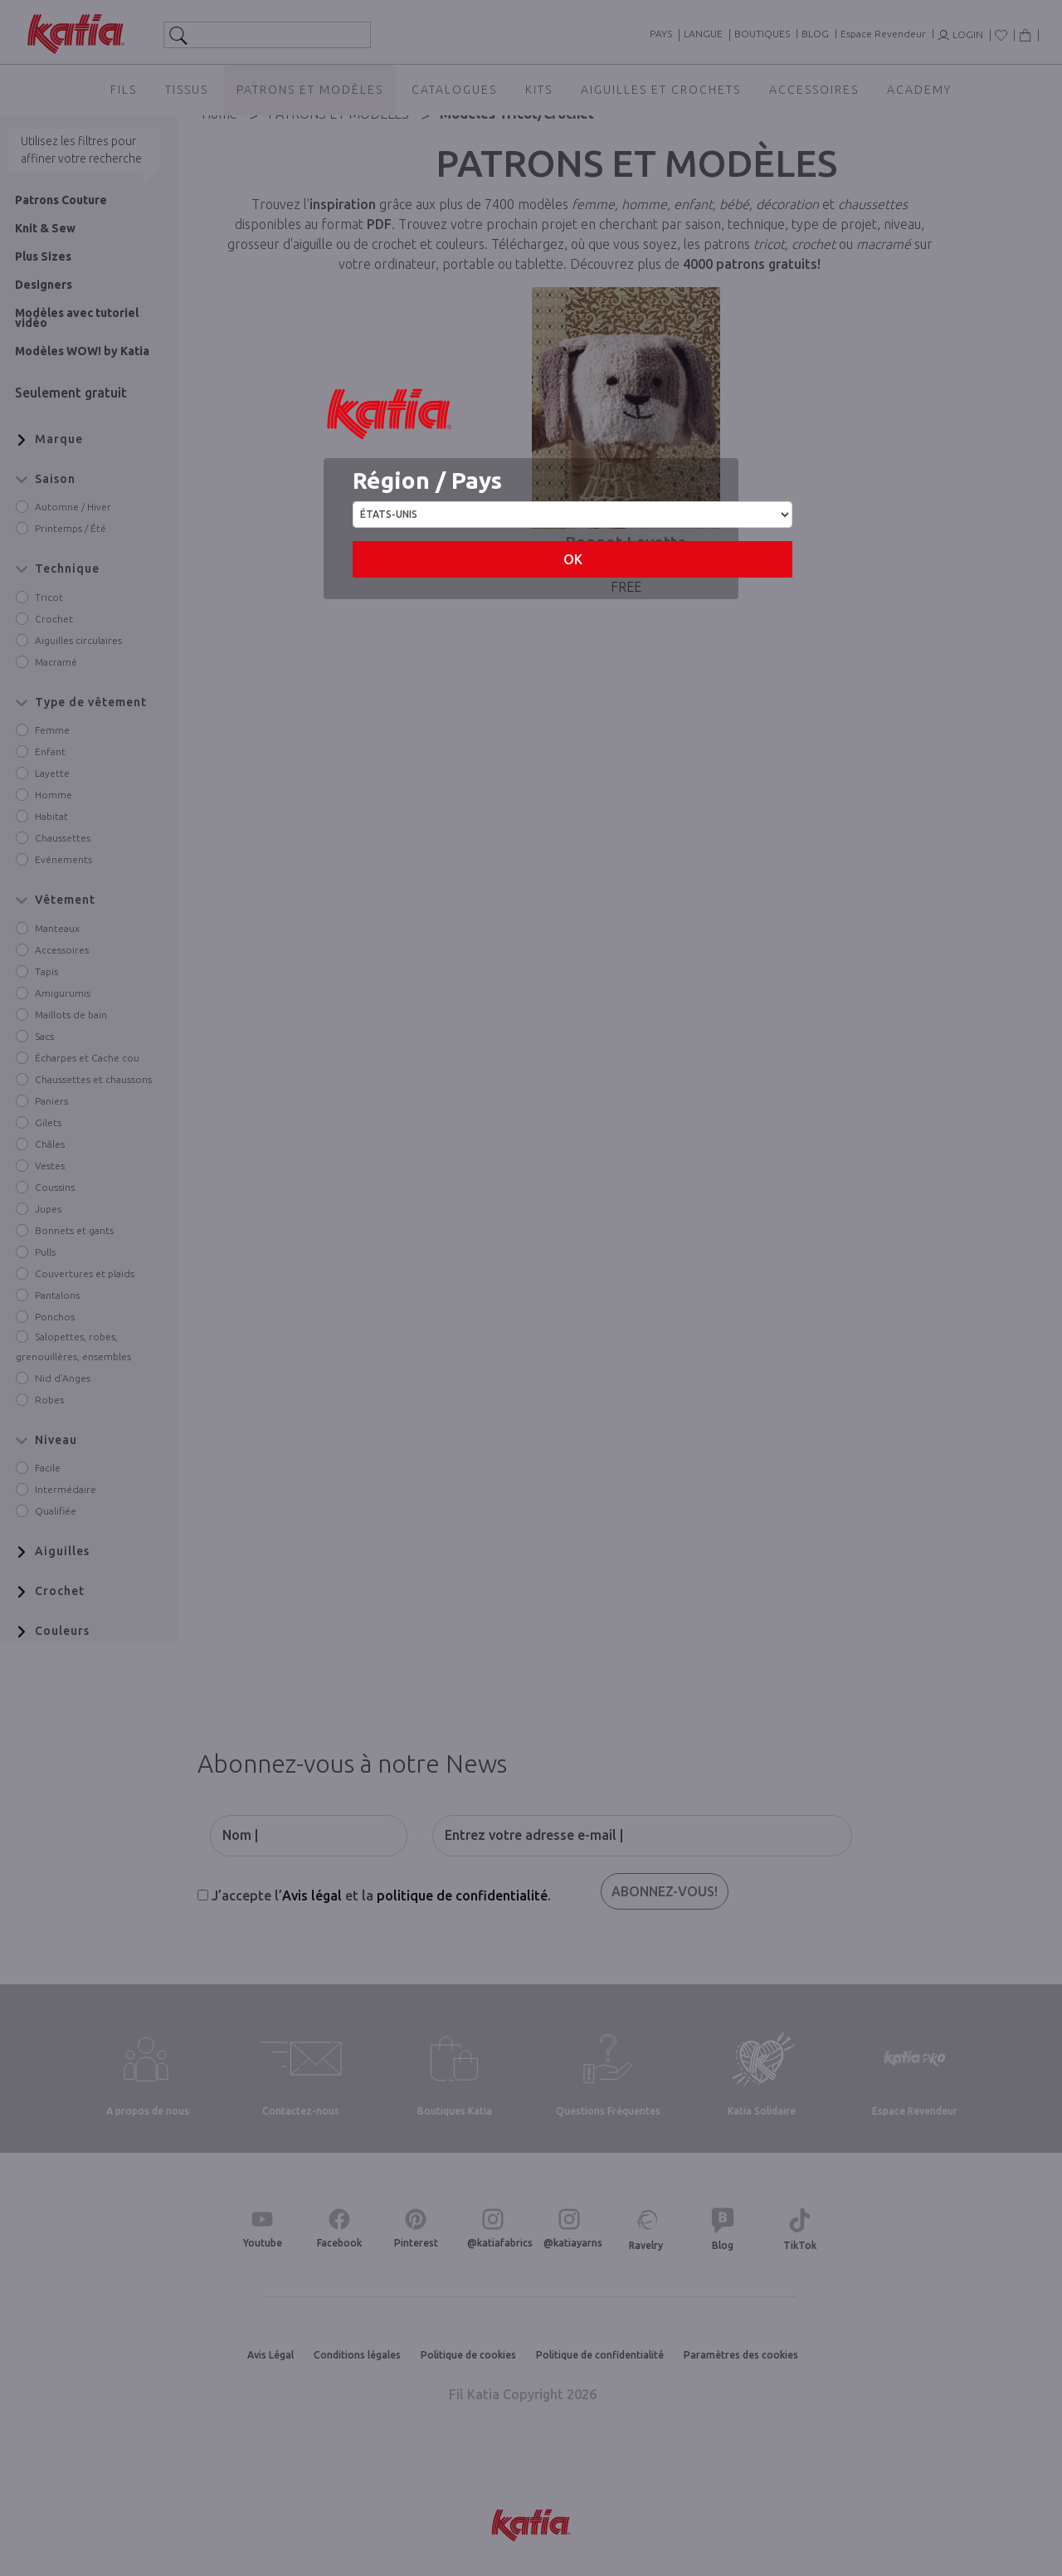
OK (572, 559)
